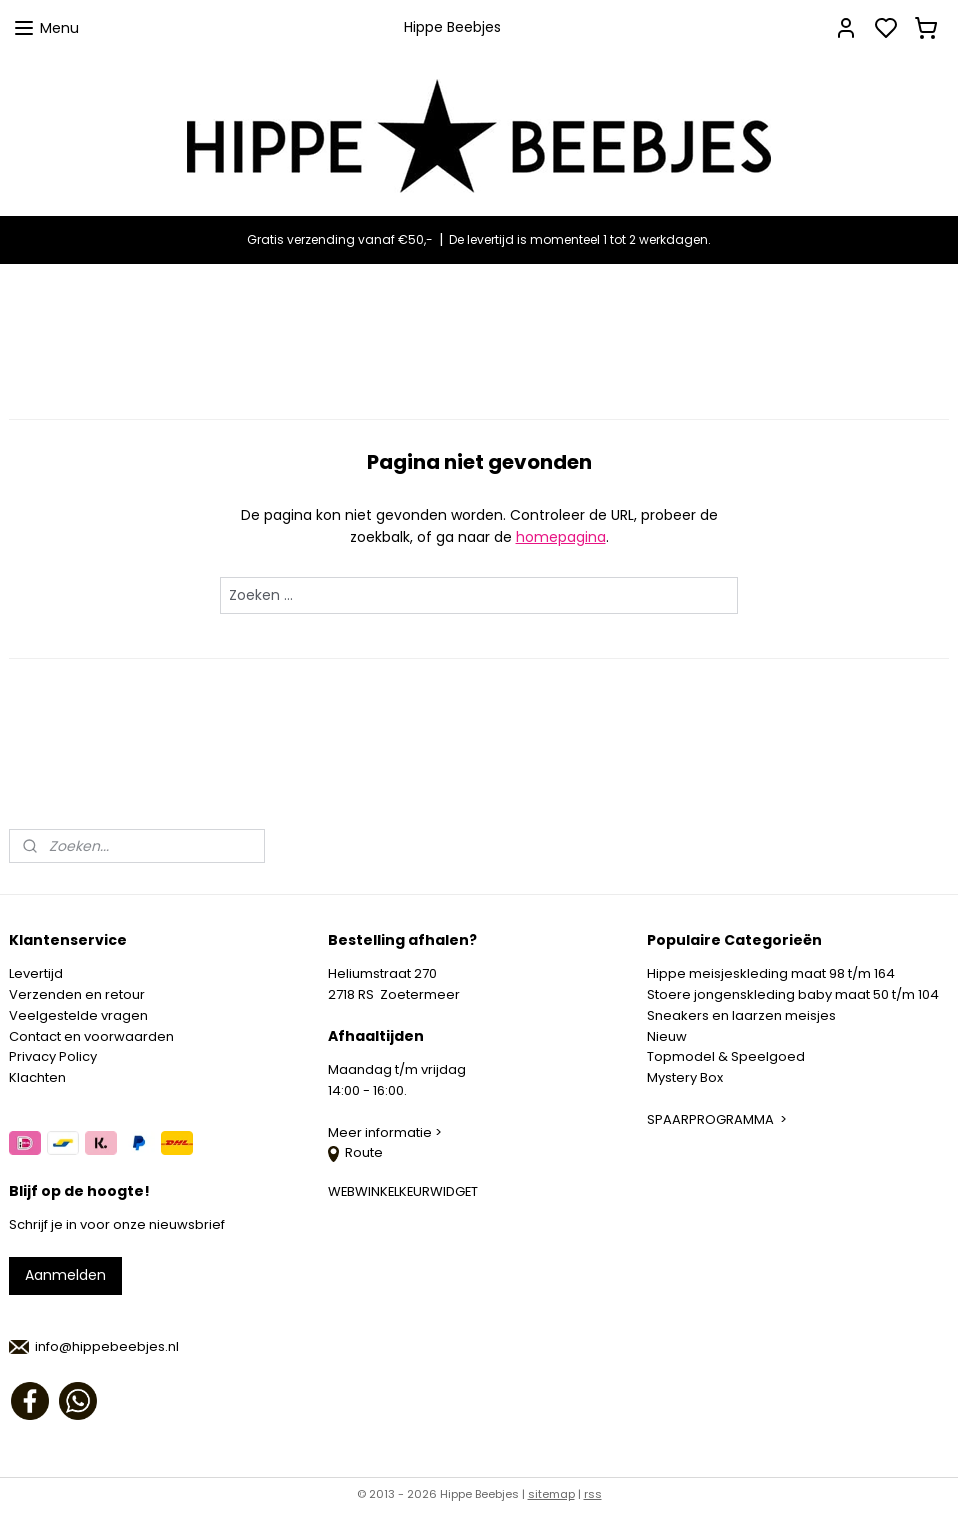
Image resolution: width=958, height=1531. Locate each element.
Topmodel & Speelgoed (726, 1056)
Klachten (37, 1077)
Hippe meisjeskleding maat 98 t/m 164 (771, 973)
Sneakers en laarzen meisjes (741, 1015)
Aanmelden (65, 1275)
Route (355, 1152)
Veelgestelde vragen (78, 1015)
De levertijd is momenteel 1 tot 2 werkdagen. (580, 239)
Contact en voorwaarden (91, 1036)
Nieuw (667, 1036)
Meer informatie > (386, 1132)
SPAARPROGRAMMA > (717, 1119)
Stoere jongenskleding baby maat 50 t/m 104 (793, 994)
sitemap (551, 1494)
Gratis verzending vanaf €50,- (340, 239)
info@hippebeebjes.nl (107, 1346)
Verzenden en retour (77, 994)
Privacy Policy (53, 1056)
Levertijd (36, 973)
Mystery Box (685, 1077)
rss (593, 1494)
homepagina (561, 537)
